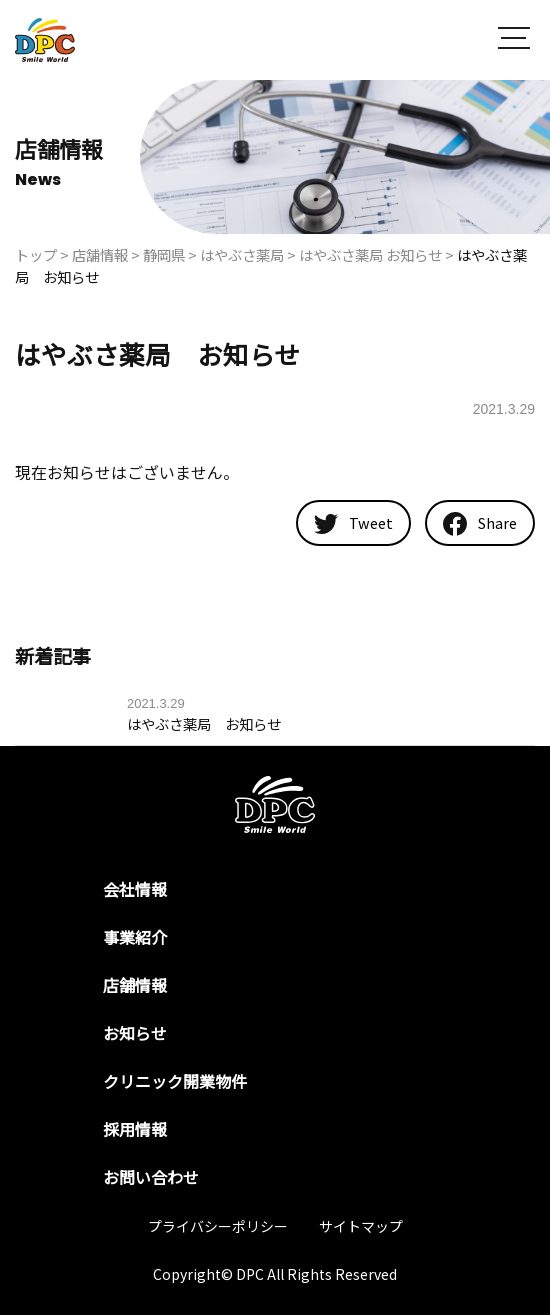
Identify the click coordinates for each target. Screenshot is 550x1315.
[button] (514, 40)
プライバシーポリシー (218, 1226)
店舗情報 (135, 985)
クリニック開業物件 (175, 1081)
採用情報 (135, 1129)
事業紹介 (135, 937)
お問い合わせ (151, 1177)
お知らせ (135, 1033)
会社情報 (135, 889)
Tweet (353, 522)
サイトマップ (361, 1226)
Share (480, 524)
